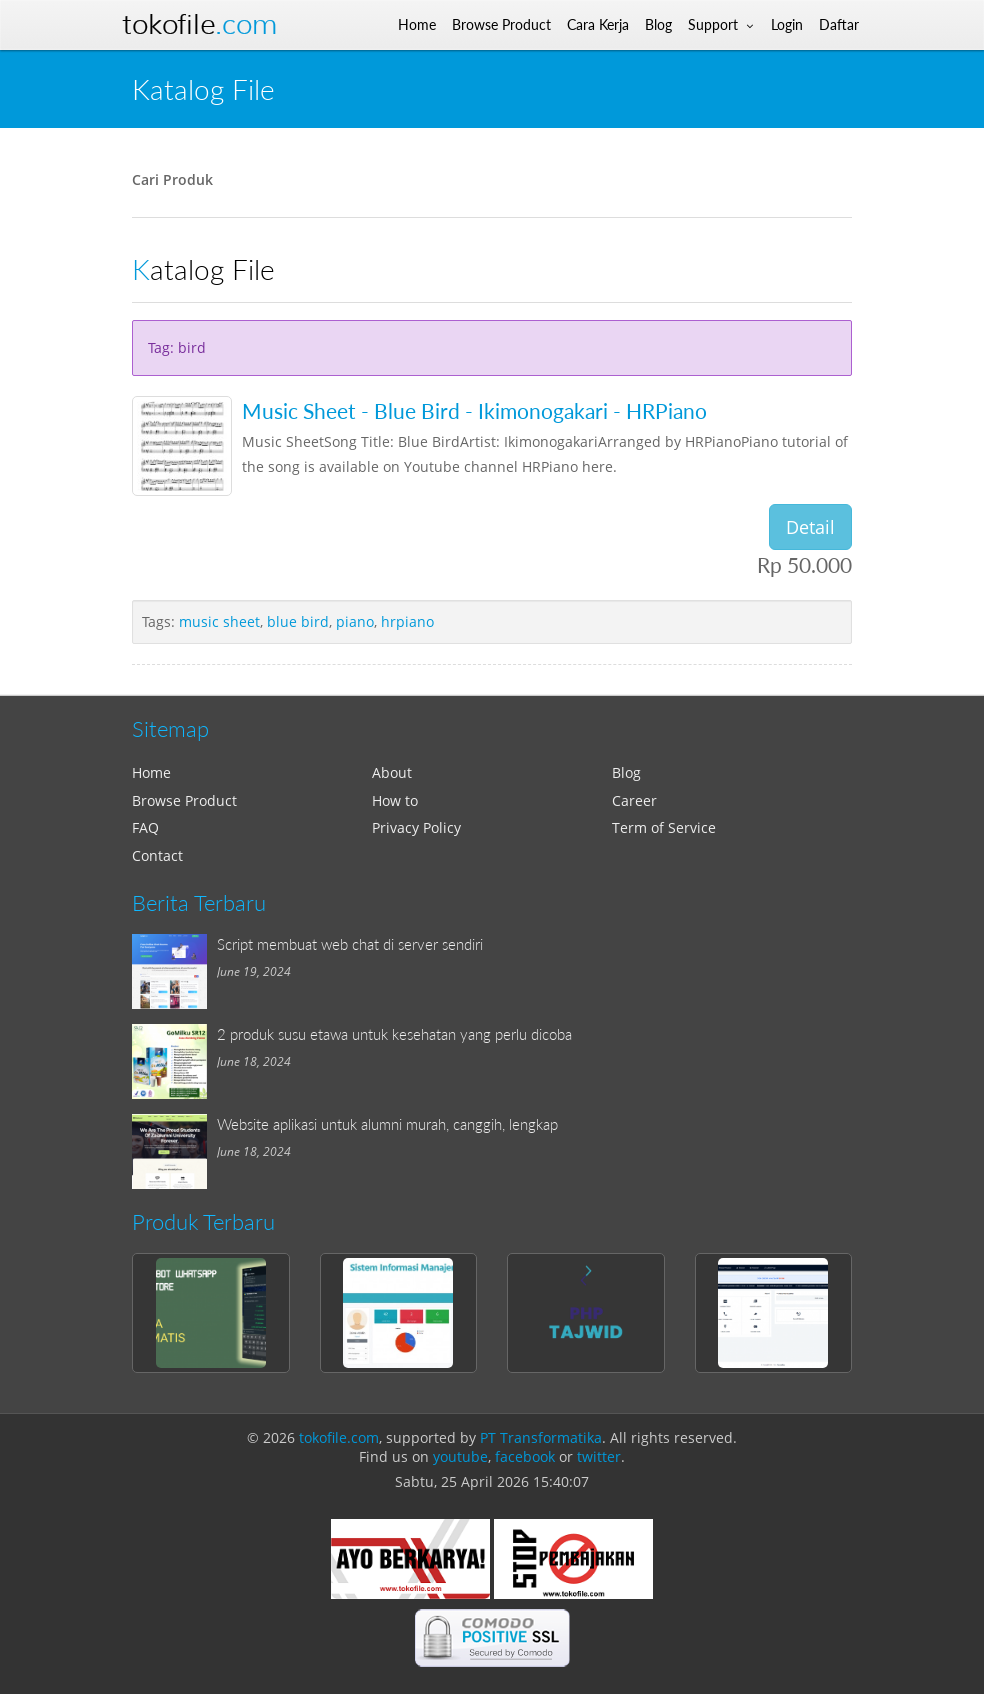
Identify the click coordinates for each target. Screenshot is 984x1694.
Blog (626, 772)
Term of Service (664, 827)
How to (395, 800)
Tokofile (199, 24)
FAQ (145, 827)
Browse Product (184, 800)
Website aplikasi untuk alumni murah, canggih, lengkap (387, 1124)
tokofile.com (339, 1437)
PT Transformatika (541, 1437)
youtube (460, 1456)
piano (355, 621)
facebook (525, 1456)
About (392, 772)
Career (634, 800)
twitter (599, 1456)
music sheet (219, 621)
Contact (157, 855)
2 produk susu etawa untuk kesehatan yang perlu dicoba (394, 1034)
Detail (810, 527)
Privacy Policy (416, 827)
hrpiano (407, 621)
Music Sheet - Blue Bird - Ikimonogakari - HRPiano (474, 410)
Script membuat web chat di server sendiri (350, 944)
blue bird (298, 621)
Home (151, 772)
